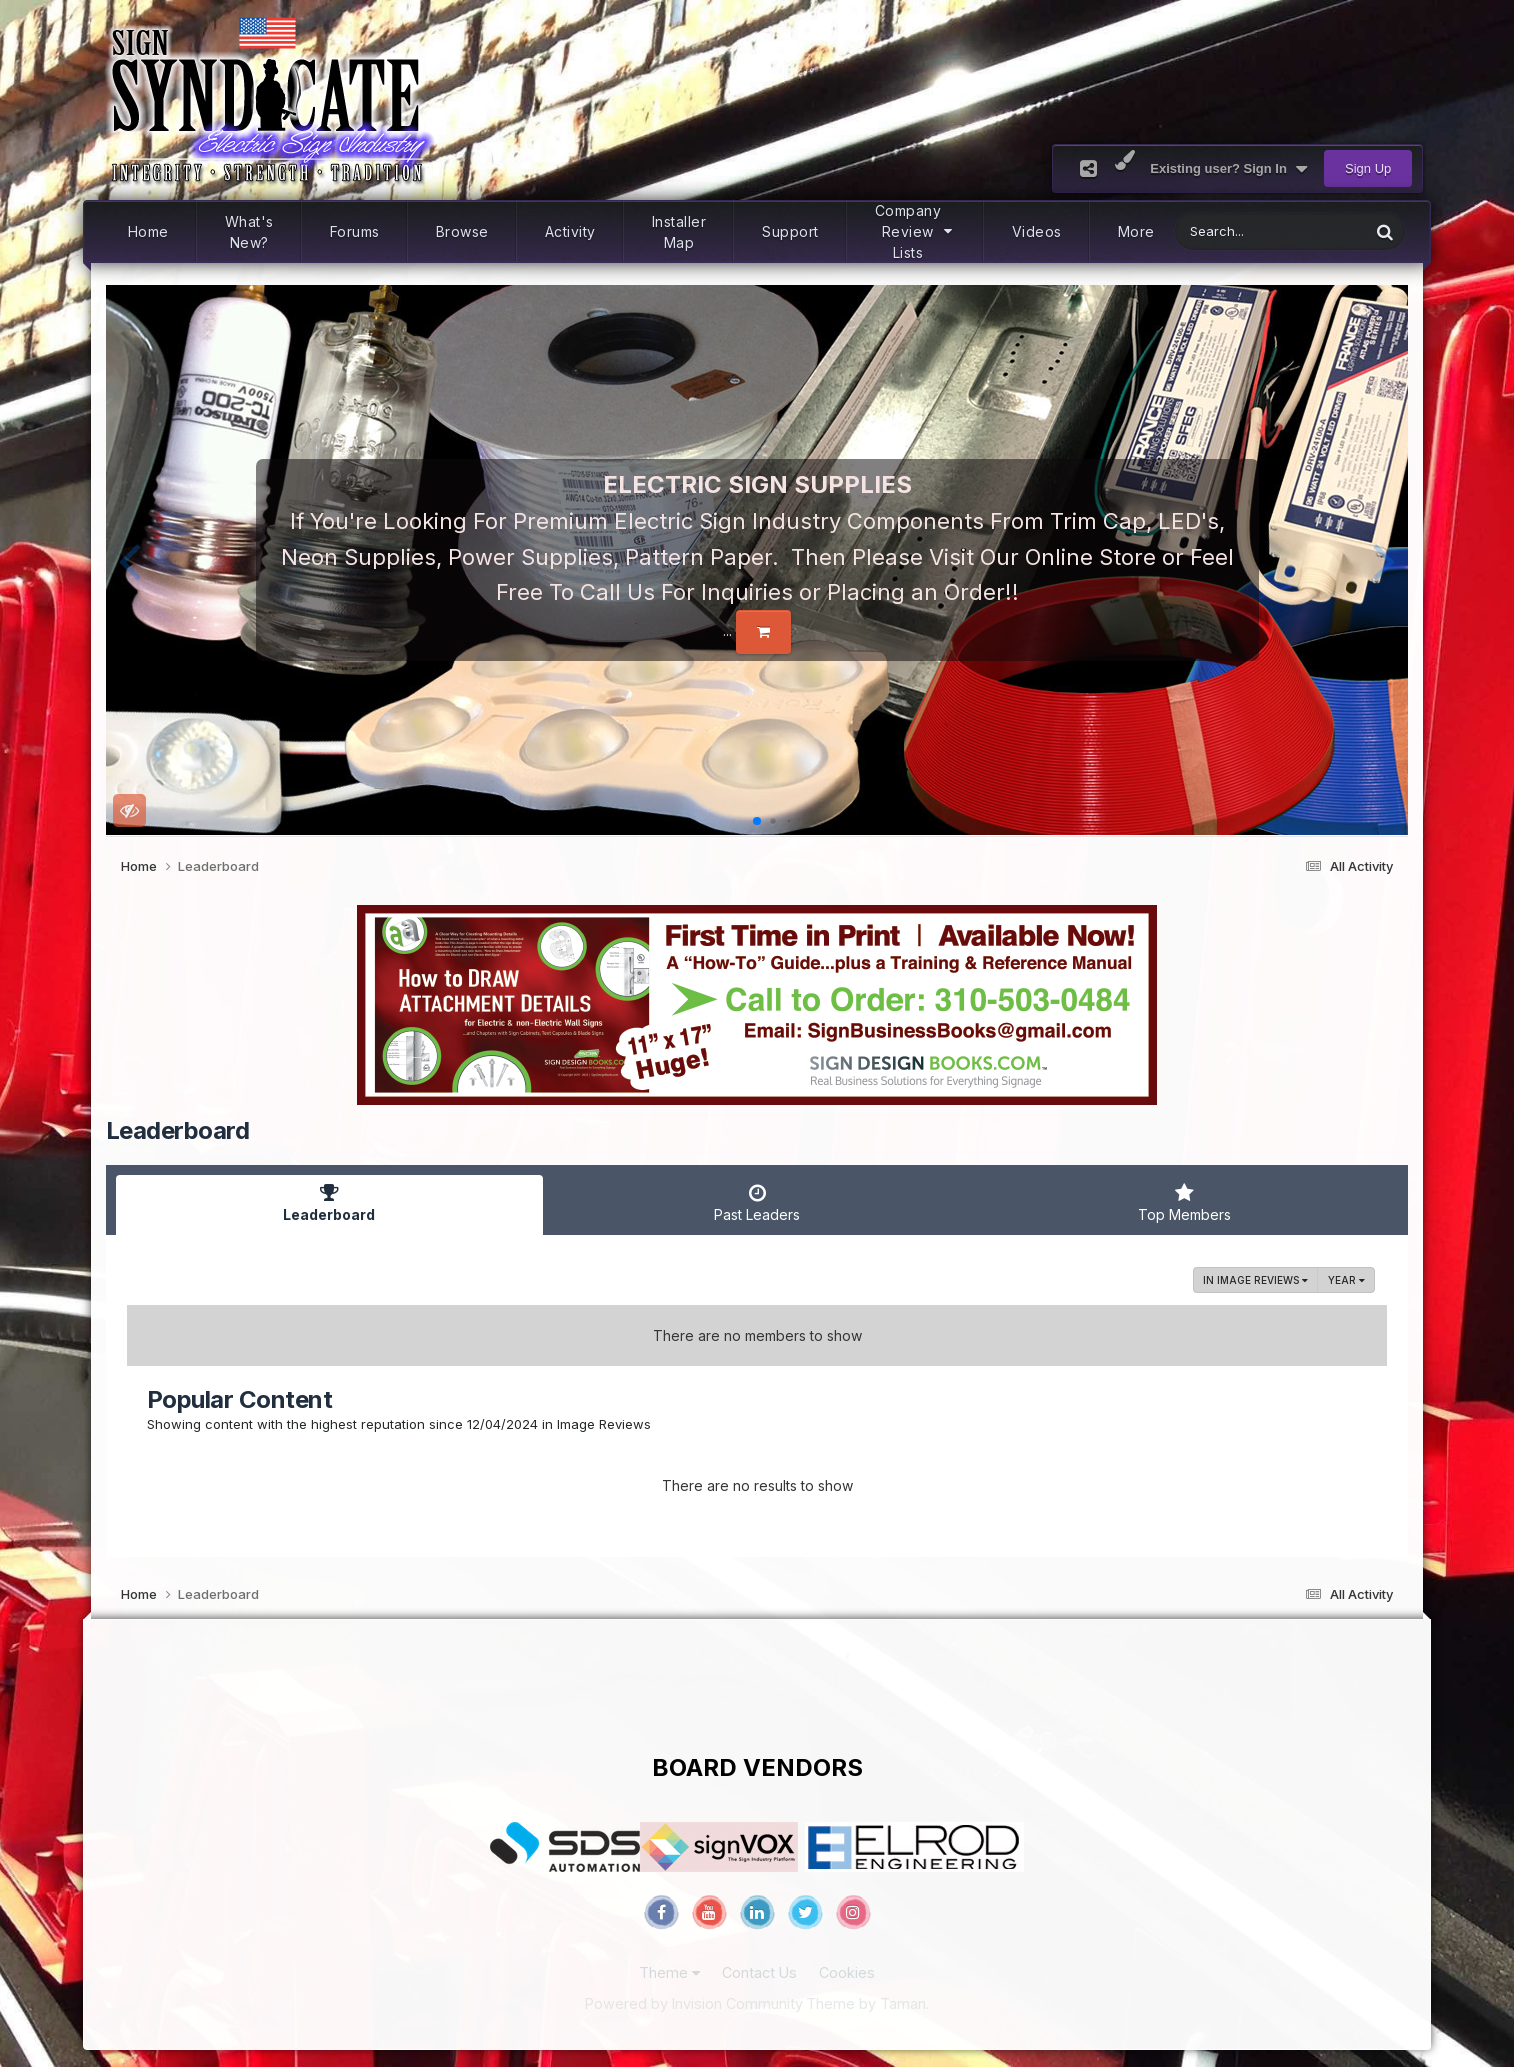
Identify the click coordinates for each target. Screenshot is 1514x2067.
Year (1346, 1280)
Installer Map (679, 232)
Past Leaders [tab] (757, 1203)
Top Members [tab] (1185, 1203)
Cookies (847, 1972)
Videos (1037, 231)
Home (148, 231)
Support (790, 231)
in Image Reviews (1255, 1280)
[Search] (1220, 231)
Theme (669, 1972)
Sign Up (1368, 168)
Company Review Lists (915, 231)
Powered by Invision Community (694, 2003)
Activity (570, 231)
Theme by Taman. (867, 2003)
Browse (462, 231)
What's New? (249, 232)
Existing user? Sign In (1228, 169)
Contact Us (759, 1972)
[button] (129, 560)
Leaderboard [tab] (330, 1203)
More (1136, 231)
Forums (355, 231)
